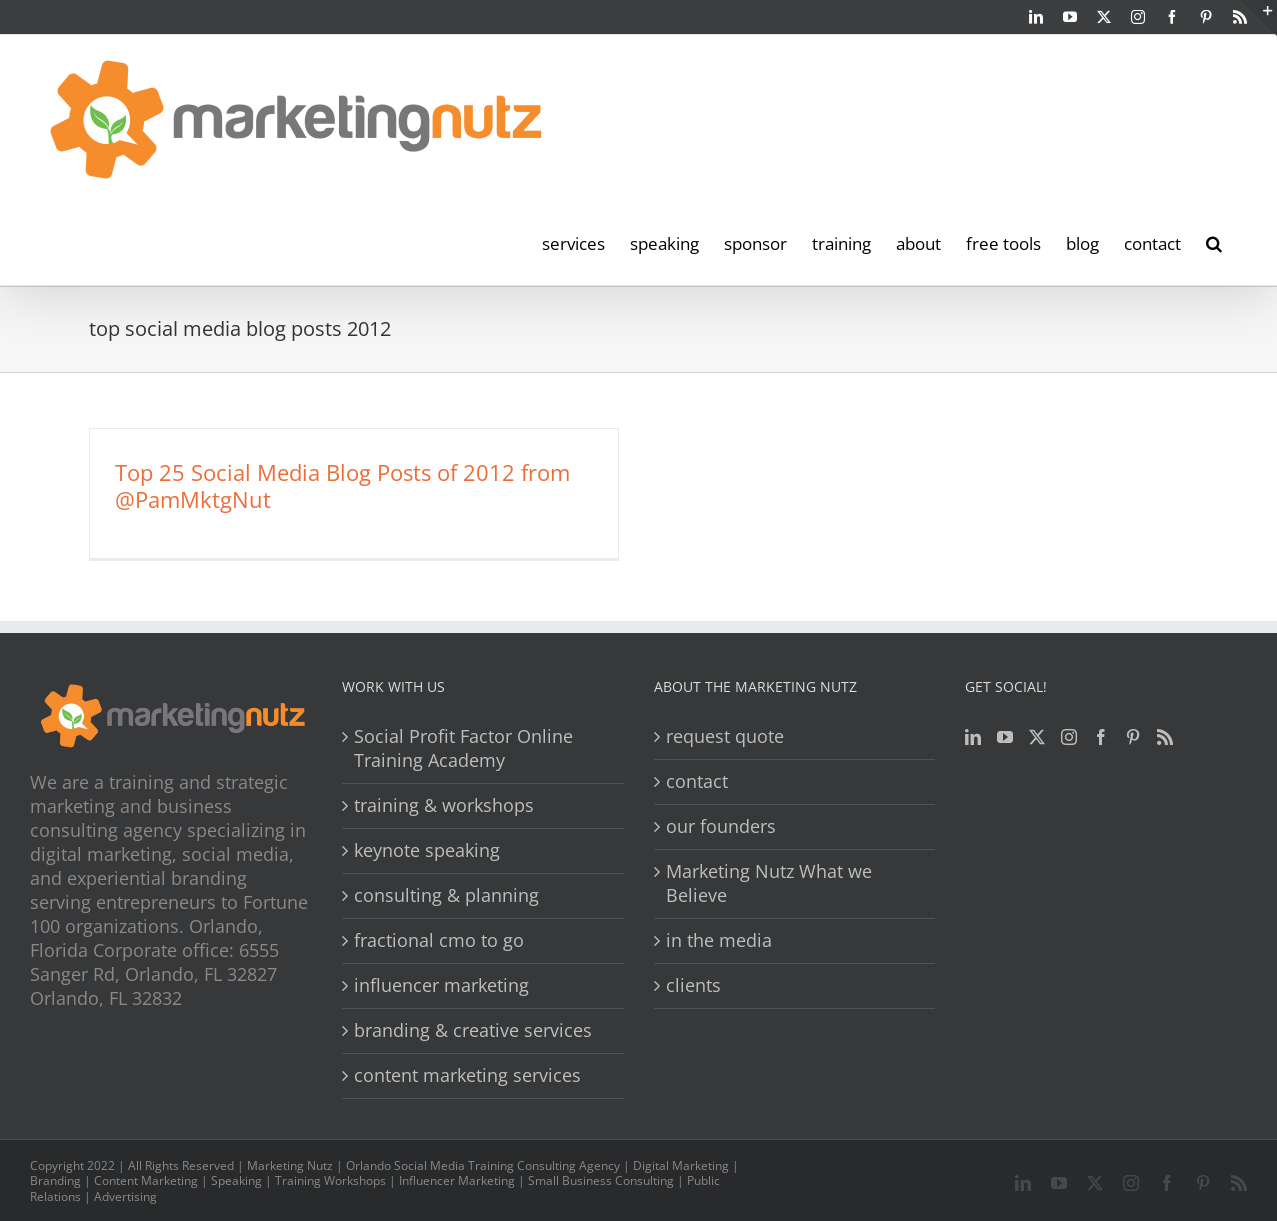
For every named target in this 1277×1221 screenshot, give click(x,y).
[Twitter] (1037, 737)
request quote (725, 736)
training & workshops (444, 805)
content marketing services (467, 1075)
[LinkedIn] (973, 737)
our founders (721, 826)
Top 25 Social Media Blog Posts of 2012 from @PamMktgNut (342, 485)
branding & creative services (473, 1030)
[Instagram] (1069, 737)
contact (697, 781)
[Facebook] (1101, 737)
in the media (719, 940)
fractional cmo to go (439, 940)
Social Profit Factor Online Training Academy (463, 748)
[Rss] (1165, 737)
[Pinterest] (1133, 737)
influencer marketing (441, 985)
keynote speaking (427, 850)
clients (693, 985)
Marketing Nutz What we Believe (769, 883)
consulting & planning (446, 895)
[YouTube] (1005, 737)
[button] (1214, 242)
